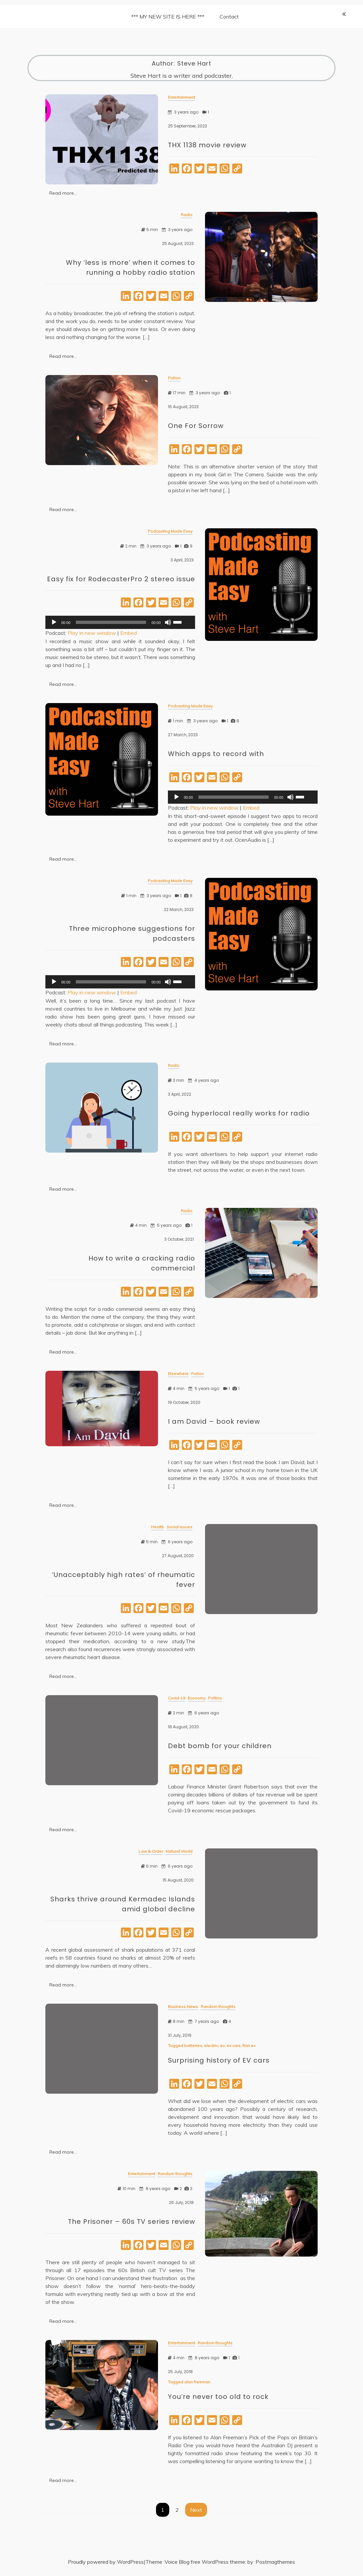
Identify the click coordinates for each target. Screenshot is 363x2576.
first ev (248, 2051)
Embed (128, 638)
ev (222, 2051)
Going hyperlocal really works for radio (239, 1118)
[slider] (111, 627)
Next (196, 2509)
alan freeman (197, 2387)
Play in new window (92, 638)
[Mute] (168, 627)
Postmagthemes (275, 2561)
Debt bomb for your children (220, 1751)
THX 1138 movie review (207, 145)
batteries (193, 2051)
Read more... (63, 193)
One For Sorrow (196, 431)
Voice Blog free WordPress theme (205, 2561)
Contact (229, 16)
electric (211, 2051)
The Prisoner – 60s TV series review (131, 2227)
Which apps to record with (216, 759)
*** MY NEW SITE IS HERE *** (167, 16)
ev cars (233, 2051)
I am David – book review (214, 1427)
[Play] (54, 627)
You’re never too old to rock (218, 2402)
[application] (120, 627)
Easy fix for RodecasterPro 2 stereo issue (121, 584)
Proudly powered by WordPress (106, 2561)
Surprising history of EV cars (219, 2066)
